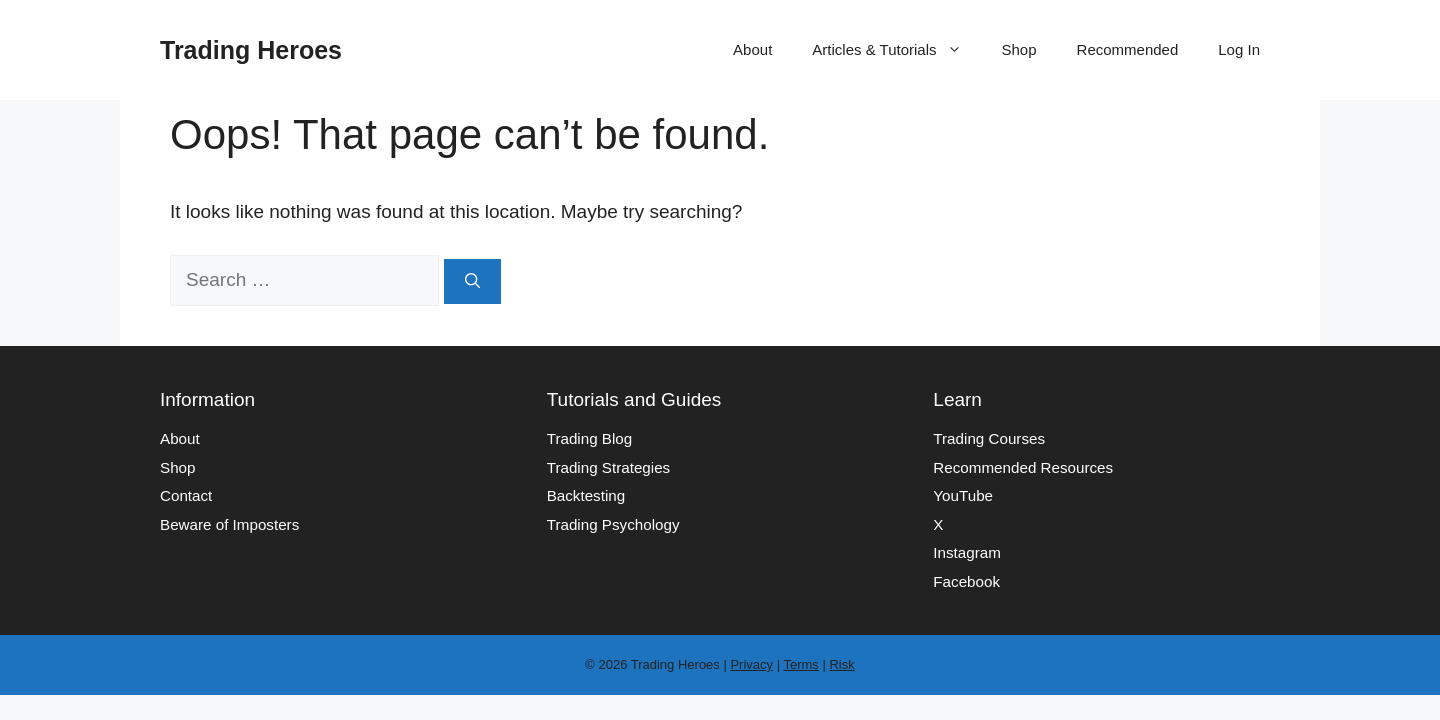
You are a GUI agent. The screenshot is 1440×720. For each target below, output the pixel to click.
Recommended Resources (1023, 467)
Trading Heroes (251, 50)
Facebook (966, 581)
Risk (841, 664)
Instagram (967, 552)
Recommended (1128, 49)
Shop (1019, 49)
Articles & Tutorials (896, 50)
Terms (800, 664)
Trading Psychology (613, 524)
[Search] (472, 281)
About (752, 49)
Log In (1239, 49)
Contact (186, 495)
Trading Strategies (609, 467)
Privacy (751, 664)
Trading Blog (590, 438)
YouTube (963, 495)
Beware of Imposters (229, 524)
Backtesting (586, 495)
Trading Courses (989, 438)
